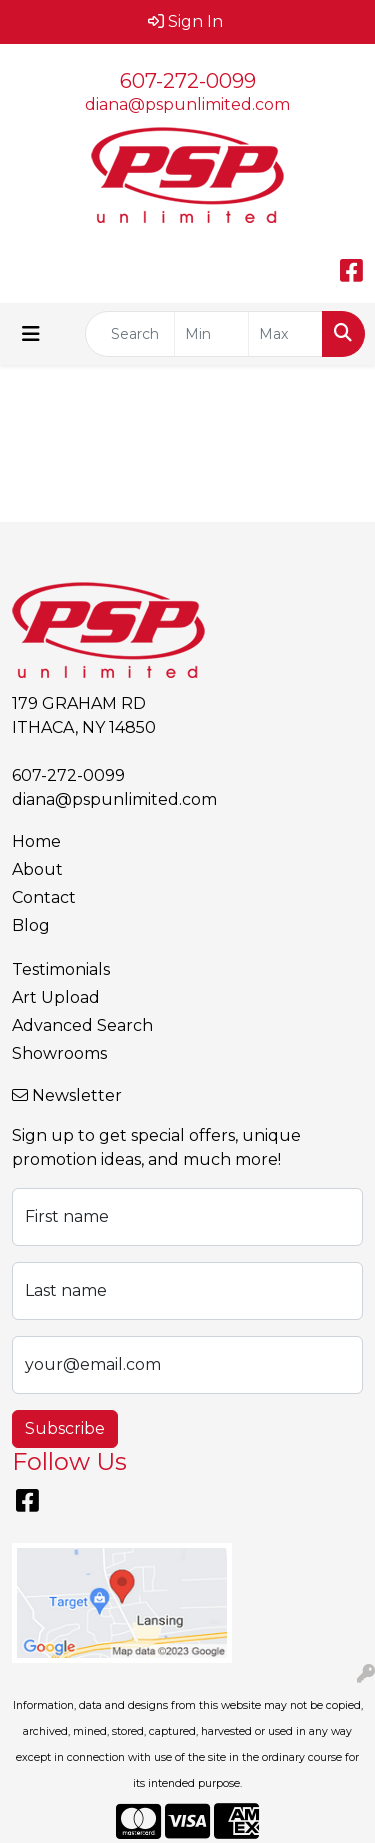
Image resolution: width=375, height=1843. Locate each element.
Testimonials (61, 969)
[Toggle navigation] (31, 334)
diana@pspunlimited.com (187, 104)
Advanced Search (82, 1025)
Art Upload (56, 997)
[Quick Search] (130, 334)
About (37, 869)
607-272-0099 (188, 81)
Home (36, 841)
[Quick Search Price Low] (211, 334)
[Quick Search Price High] (285, 334)
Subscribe (65, 1428)
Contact (44, 897)
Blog (31, 925)
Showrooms (59, 1053)
